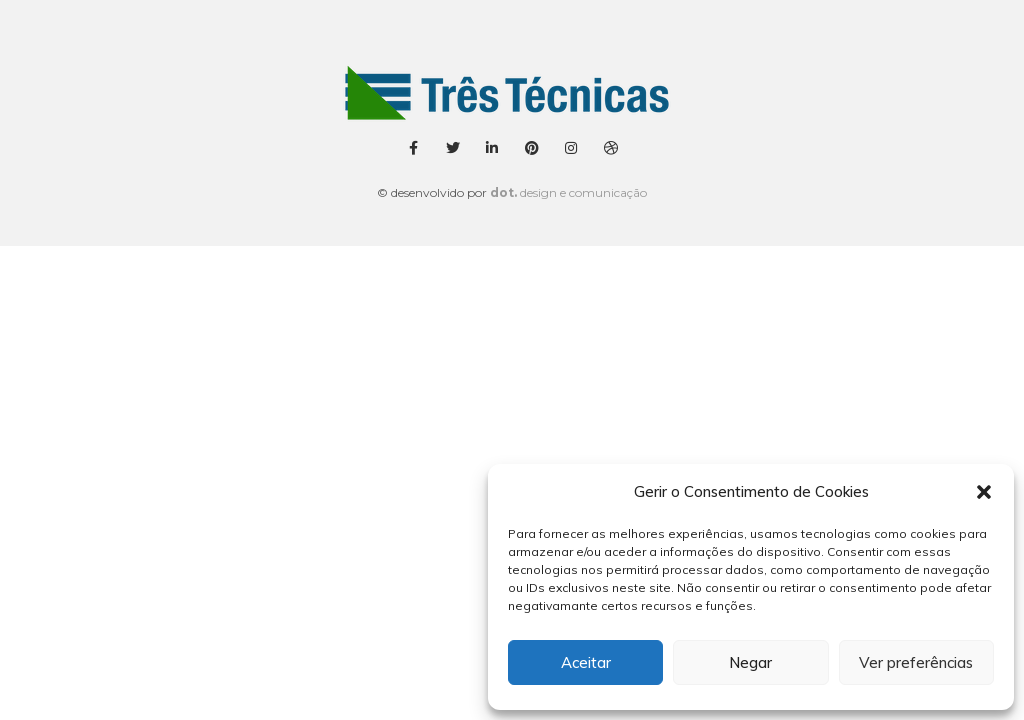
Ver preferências (916, 662)
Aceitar (586, 662)
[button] (984, 492)
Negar (750, 662)
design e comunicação (568, 192)
